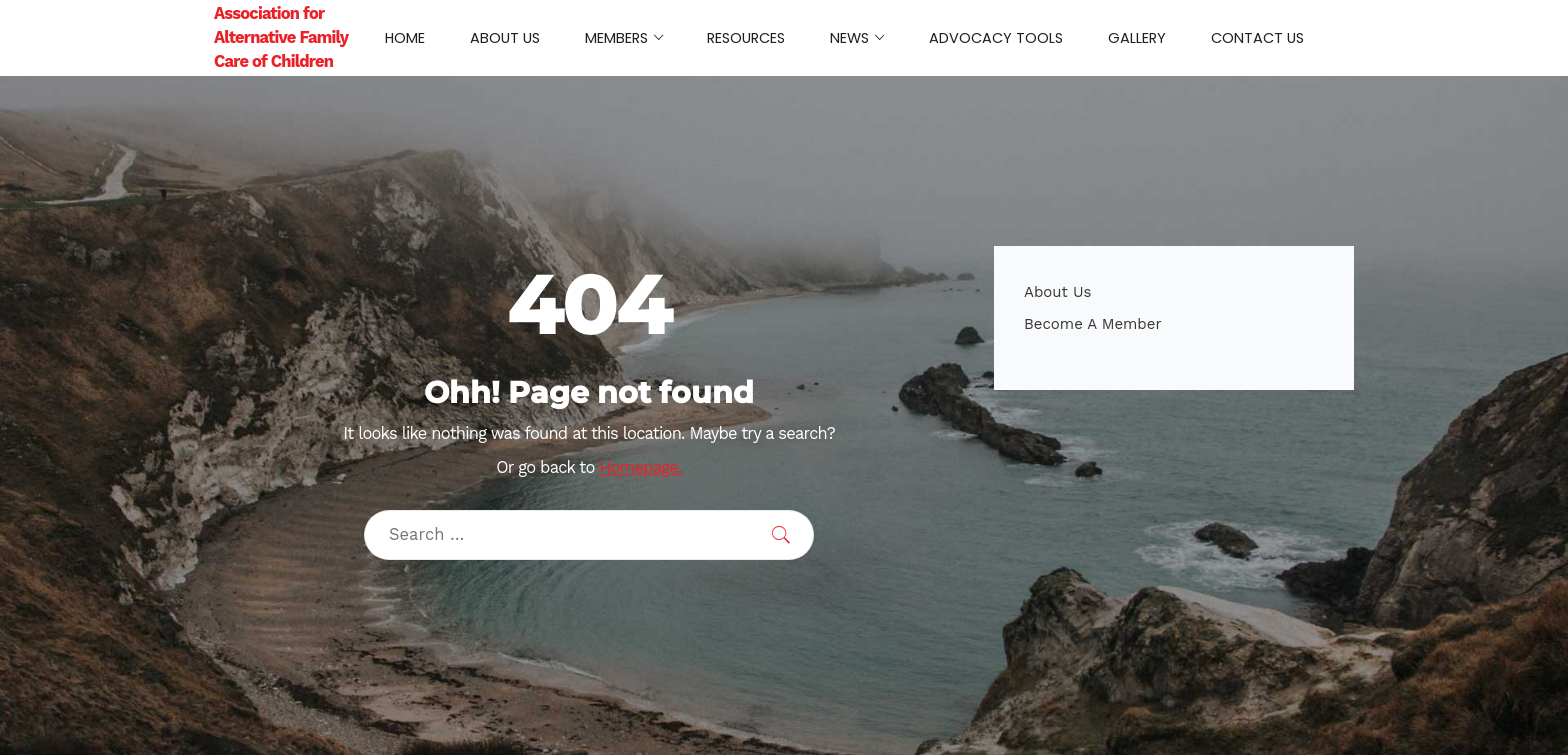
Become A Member (1093, 324)
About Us (1057, 292)
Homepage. (640, 467)
